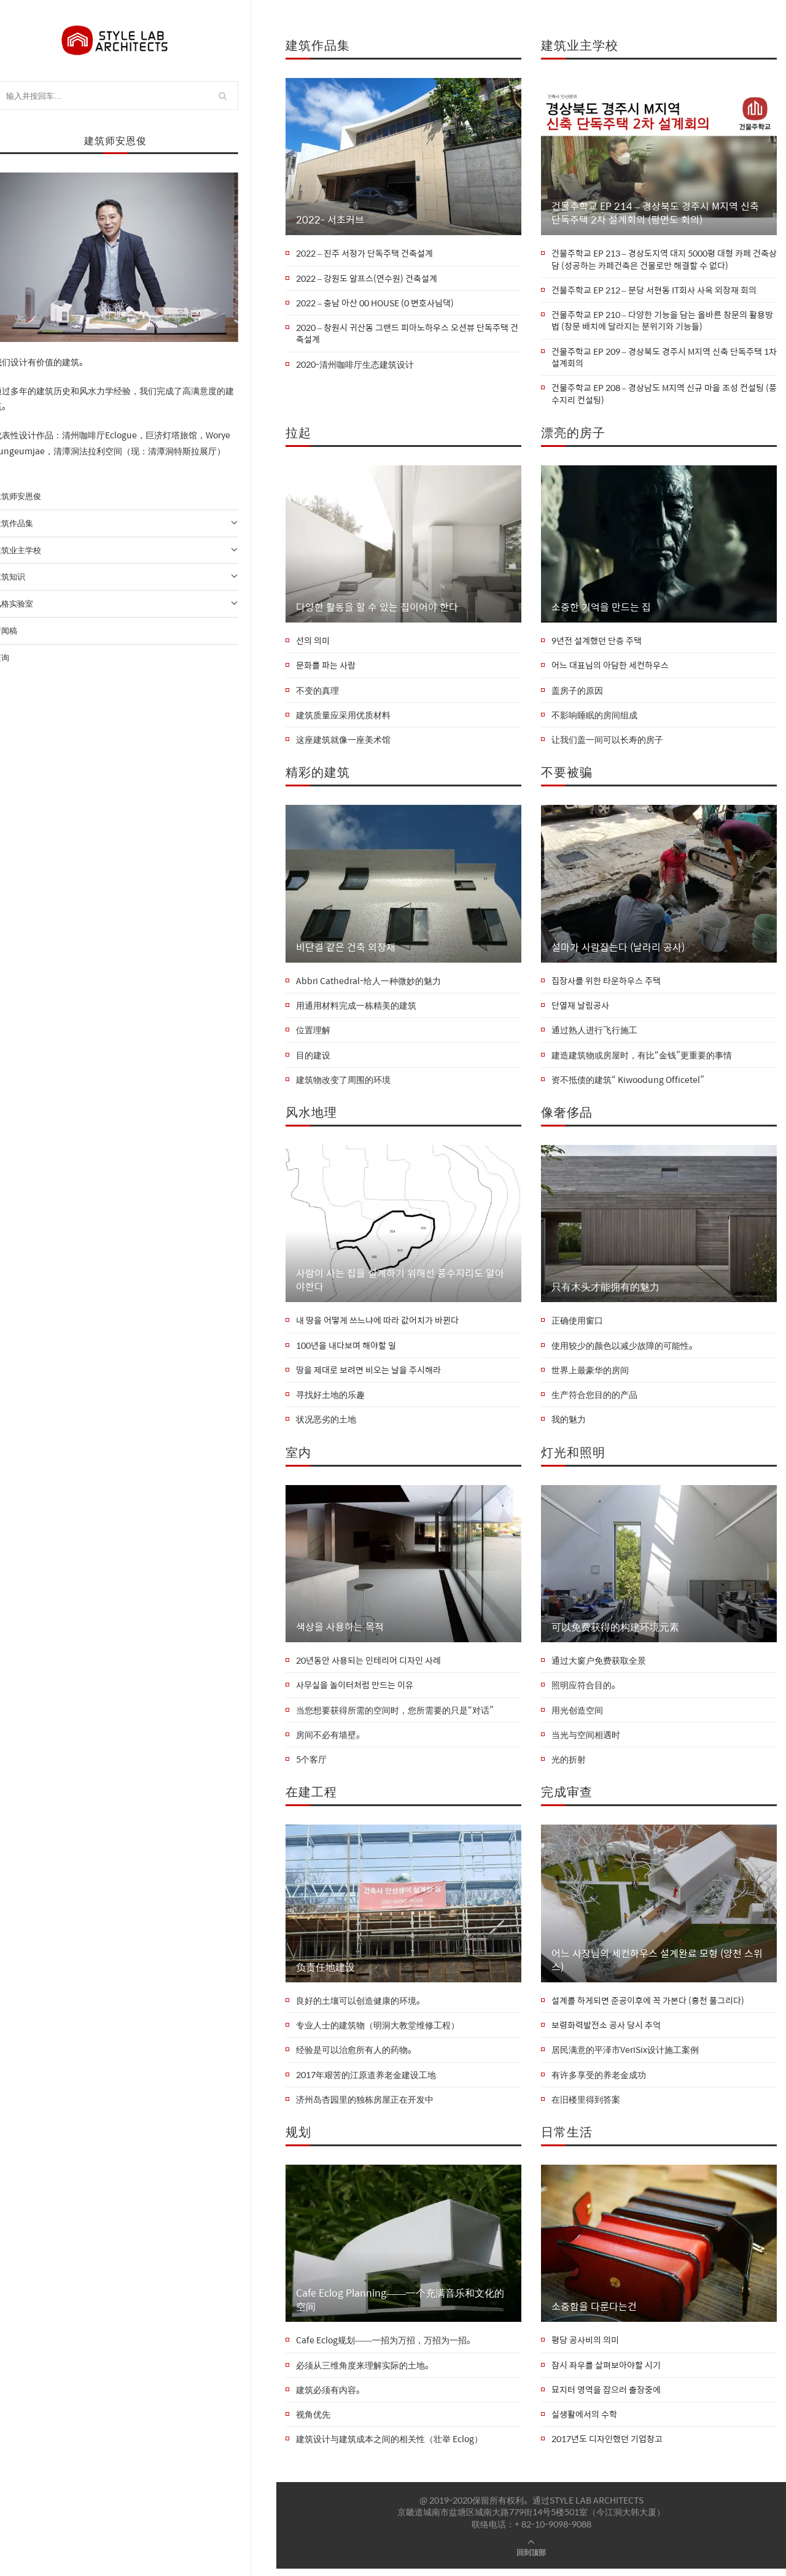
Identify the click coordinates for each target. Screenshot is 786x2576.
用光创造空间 (577, 1715)
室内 (298, 1455)
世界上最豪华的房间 (590, 1374)
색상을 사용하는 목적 (340, 1631)
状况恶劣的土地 (326, 1424)
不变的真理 (317, 692)
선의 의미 (313, 643)
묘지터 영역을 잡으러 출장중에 (606, 2397)
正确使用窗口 (577, 1324)
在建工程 (311, 1796)
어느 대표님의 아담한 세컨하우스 (610, 667)
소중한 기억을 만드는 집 (601, 608)
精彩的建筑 (318, 774)
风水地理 (311, 1115)
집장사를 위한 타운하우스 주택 (606, 983)
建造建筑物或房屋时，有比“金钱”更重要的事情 (641, 1058)
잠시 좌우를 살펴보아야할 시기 (606, 2372)
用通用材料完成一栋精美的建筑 (356, 1009)
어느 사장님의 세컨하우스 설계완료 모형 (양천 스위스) (657, 1965)
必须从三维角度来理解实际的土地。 (365, 2372)
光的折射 (568, 1765)
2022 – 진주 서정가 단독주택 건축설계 (364, 253)
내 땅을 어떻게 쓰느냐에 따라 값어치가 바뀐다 (377, 1324)
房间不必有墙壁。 (330, 1740)
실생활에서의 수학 (584, 2422)
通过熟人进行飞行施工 (594, 1033)
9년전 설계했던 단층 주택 (596, 643)
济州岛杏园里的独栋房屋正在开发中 (365, 2106)
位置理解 (313, 1033)
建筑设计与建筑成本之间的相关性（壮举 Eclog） (389, 2446)
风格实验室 (138, 604)
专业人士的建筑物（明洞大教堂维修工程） (377, 2031)
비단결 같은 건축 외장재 (345, 949)
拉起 (298, 433)
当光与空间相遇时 (585, 1740)
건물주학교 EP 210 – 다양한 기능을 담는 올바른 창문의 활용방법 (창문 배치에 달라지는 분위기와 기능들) (662, 321)
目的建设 (313, 1058)
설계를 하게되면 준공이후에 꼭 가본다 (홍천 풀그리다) (647, 2006)
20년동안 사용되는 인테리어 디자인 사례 (368, 1665)
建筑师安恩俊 (36, 496)
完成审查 (567, 1796)
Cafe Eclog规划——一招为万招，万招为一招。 (385, 2347)
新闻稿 (24, 630)
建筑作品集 (138, 524)
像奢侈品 (567, 1115)
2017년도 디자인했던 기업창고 (607, 2446)
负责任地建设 (325, 1972)
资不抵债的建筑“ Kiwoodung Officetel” (627, 1083)
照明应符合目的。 (585, 1690)
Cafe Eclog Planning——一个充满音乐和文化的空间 (400, 2306)
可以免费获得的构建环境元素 (615, 1631)
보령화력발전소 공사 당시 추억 (606, 2031)
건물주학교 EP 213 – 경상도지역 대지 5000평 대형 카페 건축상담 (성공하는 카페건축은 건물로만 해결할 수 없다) (664, 259)
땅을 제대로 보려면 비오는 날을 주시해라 (368, 1374)
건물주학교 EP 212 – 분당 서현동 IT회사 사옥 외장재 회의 (654, 290)
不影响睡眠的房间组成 (594, 718)
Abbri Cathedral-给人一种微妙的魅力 (368, 983)
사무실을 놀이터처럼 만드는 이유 (354, 1690)
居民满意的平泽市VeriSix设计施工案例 (625, 2056)
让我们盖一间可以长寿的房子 (607, 742)
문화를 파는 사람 (326, 667)
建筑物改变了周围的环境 (343, 1083)
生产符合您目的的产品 (594, 1399)
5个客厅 (311, 1765)
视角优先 (313, 2422)
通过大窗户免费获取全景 (598, 1665)
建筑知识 (138, 577)
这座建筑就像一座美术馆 (343, 742)
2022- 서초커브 (330, 220)
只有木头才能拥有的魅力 (605, 1290)
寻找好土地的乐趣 (330, 1399)
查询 (20, 657)
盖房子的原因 (577, 692)
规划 (298, 2137)
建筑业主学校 (138, 551)
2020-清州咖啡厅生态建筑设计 (355, 365)
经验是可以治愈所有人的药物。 (356, 2056)
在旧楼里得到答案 (585, 2106)
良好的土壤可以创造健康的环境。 (360, 2006)
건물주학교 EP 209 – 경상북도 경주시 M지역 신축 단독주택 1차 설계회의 (664, 358)
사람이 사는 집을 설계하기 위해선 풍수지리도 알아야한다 (400, 1284)
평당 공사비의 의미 (585, 2347)
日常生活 (567, 2137)
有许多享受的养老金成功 (598, 2081)
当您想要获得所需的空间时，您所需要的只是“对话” (395, 1715)
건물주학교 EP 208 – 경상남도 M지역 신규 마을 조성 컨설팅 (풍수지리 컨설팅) (664, 395)
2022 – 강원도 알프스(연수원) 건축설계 (366, 279)
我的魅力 (568, 1424)
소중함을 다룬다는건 (594, 2313)
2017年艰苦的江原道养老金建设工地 (366, 2081)
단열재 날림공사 (580, 1009)
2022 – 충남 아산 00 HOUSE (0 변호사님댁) (375, 303)
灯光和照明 (573, 1455)
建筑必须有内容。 (330, 2397)
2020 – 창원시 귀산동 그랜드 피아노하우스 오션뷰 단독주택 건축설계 (407, 334)
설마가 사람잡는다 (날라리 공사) (618, 949)
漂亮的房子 (573, 433)
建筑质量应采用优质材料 (343, 718)
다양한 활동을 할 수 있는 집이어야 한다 (377, 608)
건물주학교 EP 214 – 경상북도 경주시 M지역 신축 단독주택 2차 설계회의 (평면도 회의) (655, 213)
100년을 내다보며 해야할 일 (346, 1349)
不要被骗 (567, 774)
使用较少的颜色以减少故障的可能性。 (624, 1349)
